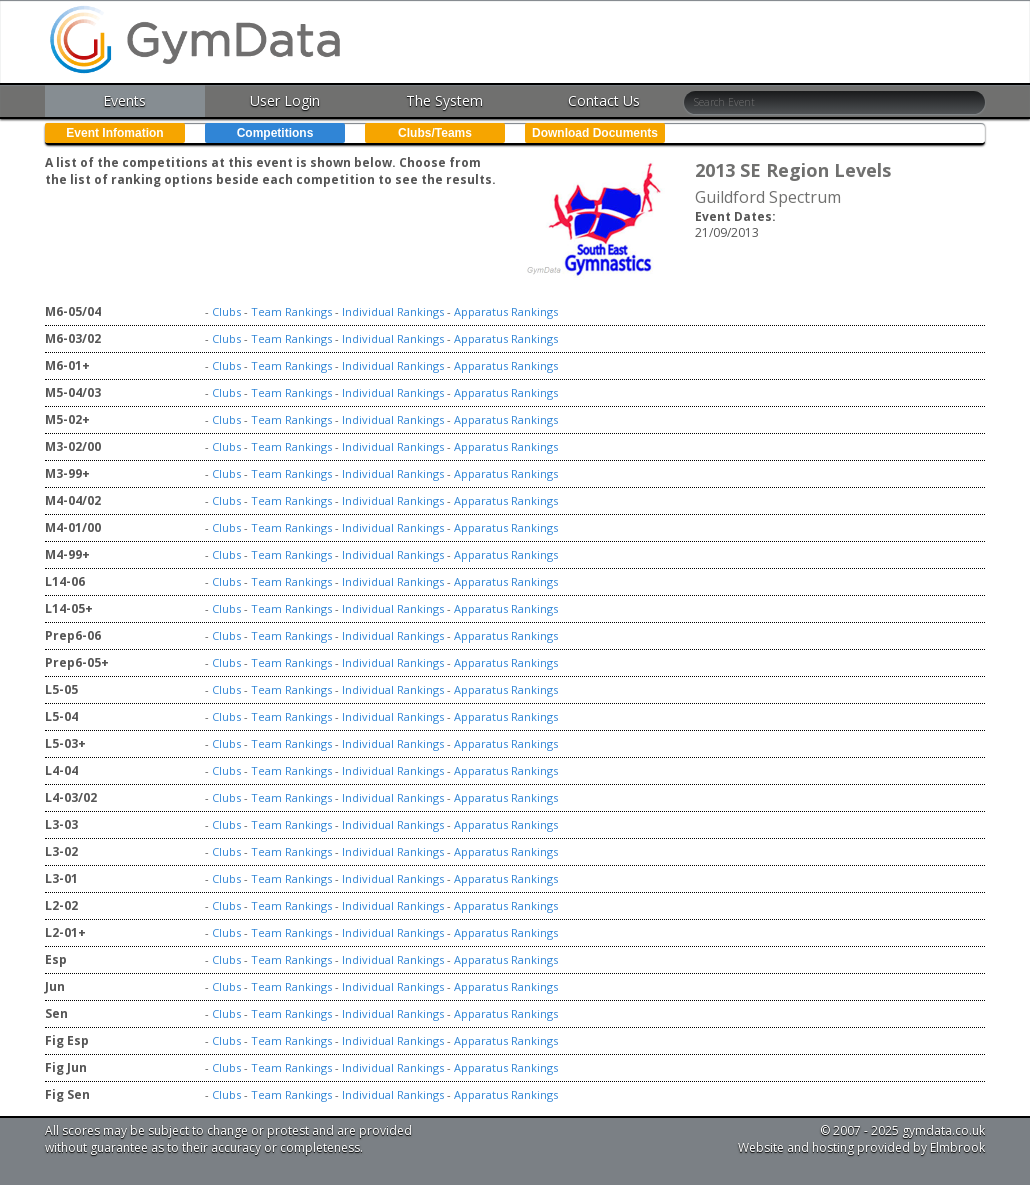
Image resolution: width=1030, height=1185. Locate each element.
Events (124, 100)
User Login (285, 100)
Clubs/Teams (435, 133)
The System (444, 100)
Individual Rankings (393, 311)
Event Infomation (114, 133)
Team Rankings (291, 311)
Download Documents (595, 133)
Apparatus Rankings (506, 311)
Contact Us (604, 100)
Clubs (226, 311)
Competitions (275, 133)
